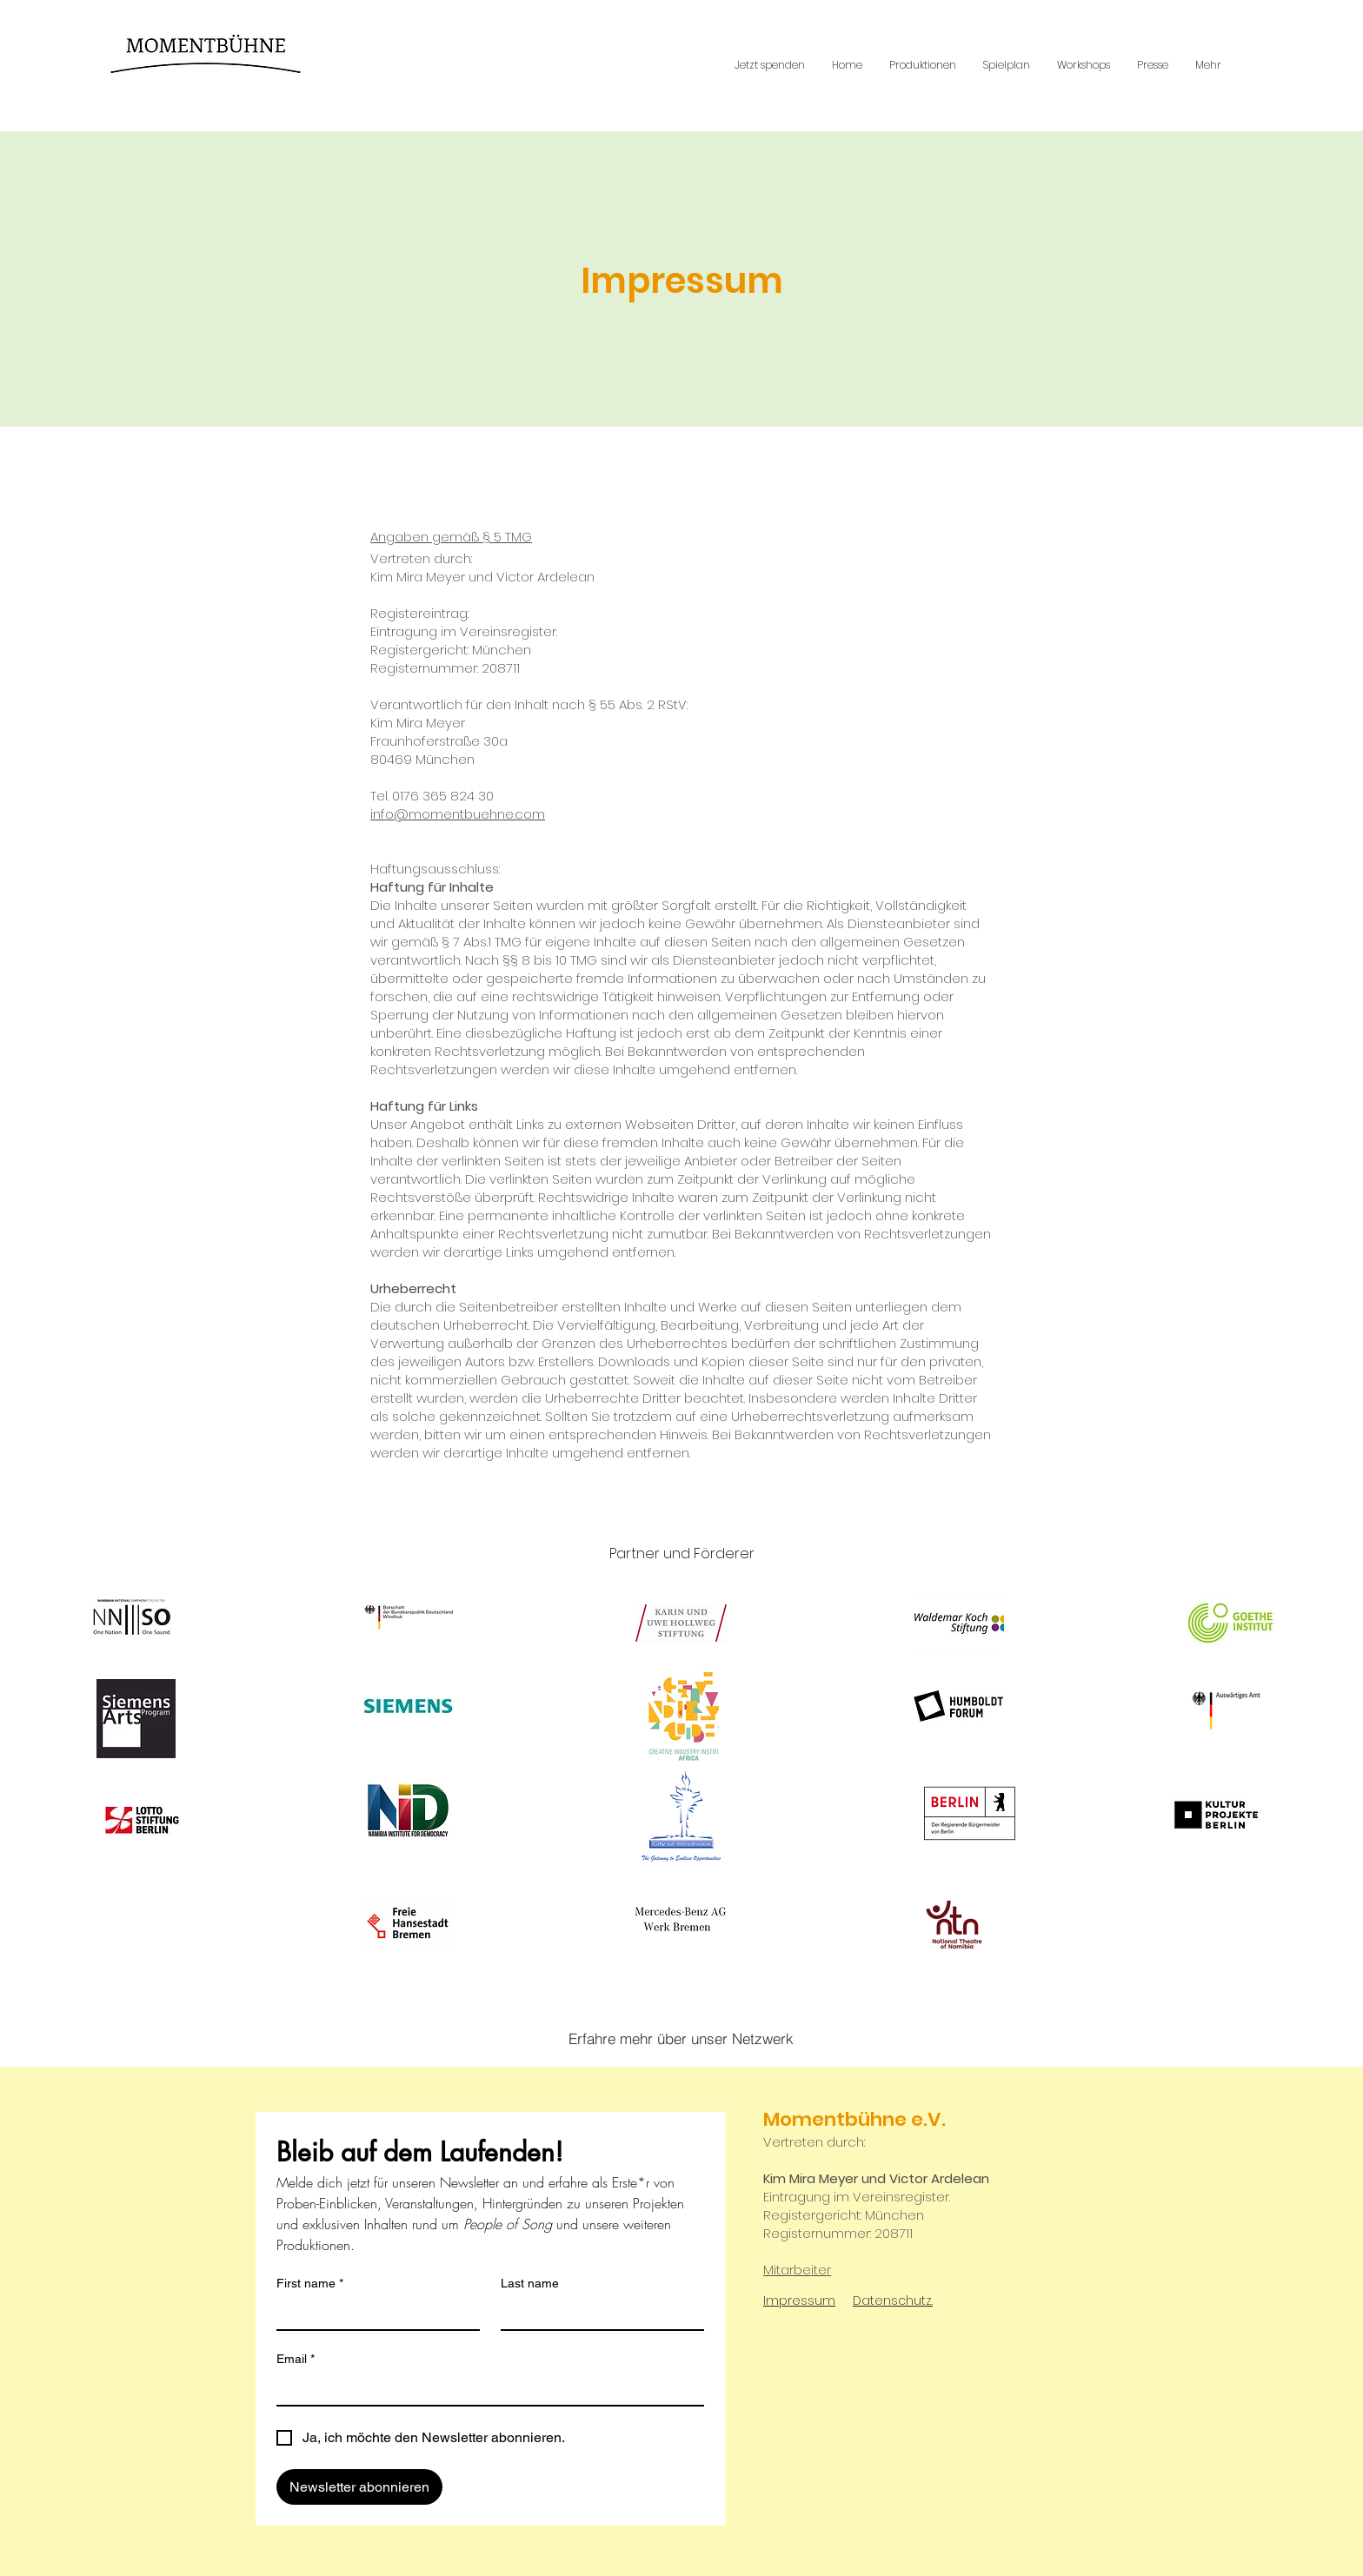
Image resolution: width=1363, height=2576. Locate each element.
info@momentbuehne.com (457, 814)
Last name (530, 2283)
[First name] (372, 2313)
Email (295, 2359)
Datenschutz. (893, 2300)
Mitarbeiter (797, 2270)
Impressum (799, 2300)
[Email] (485, 2389)
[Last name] (597, 2313)
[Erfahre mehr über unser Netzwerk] (681, 2039)
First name (309, 2283)
